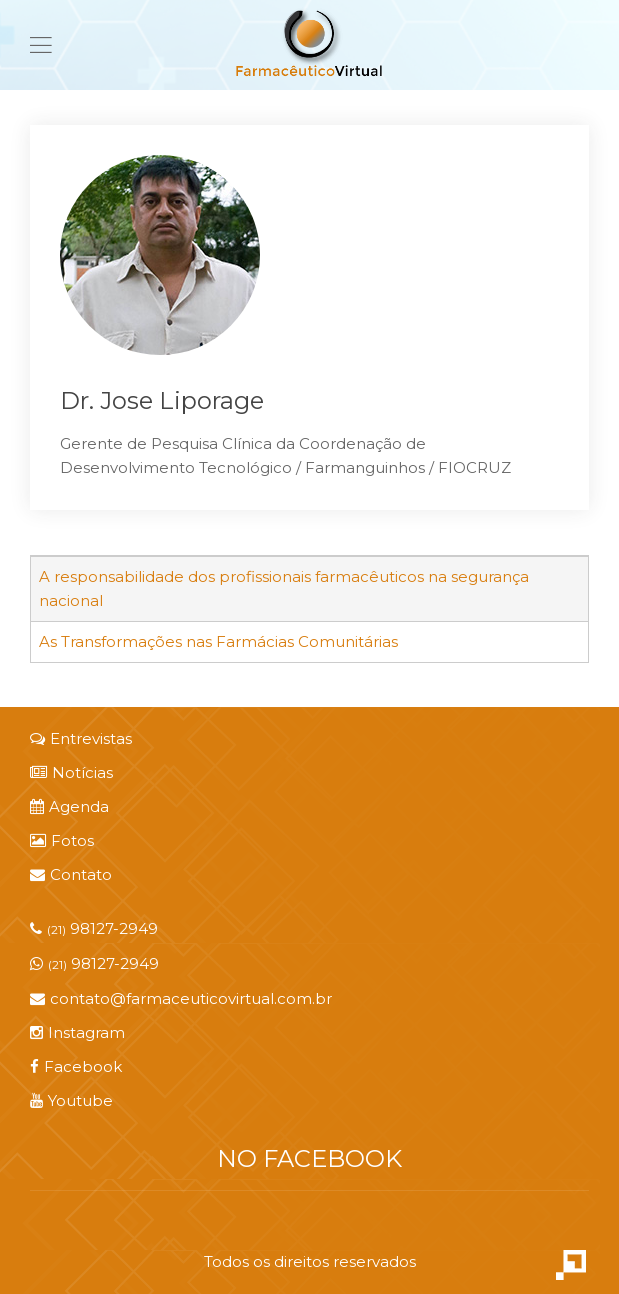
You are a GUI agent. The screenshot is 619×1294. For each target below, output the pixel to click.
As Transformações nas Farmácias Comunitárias (218, 641)
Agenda (69, 806)
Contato (71, 874)
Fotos (62, 840)
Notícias (71, 772)
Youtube (71, 1100)
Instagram (77, 1032)
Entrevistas (81, 738)
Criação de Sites (571, 1265)
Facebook (76, 1066)
